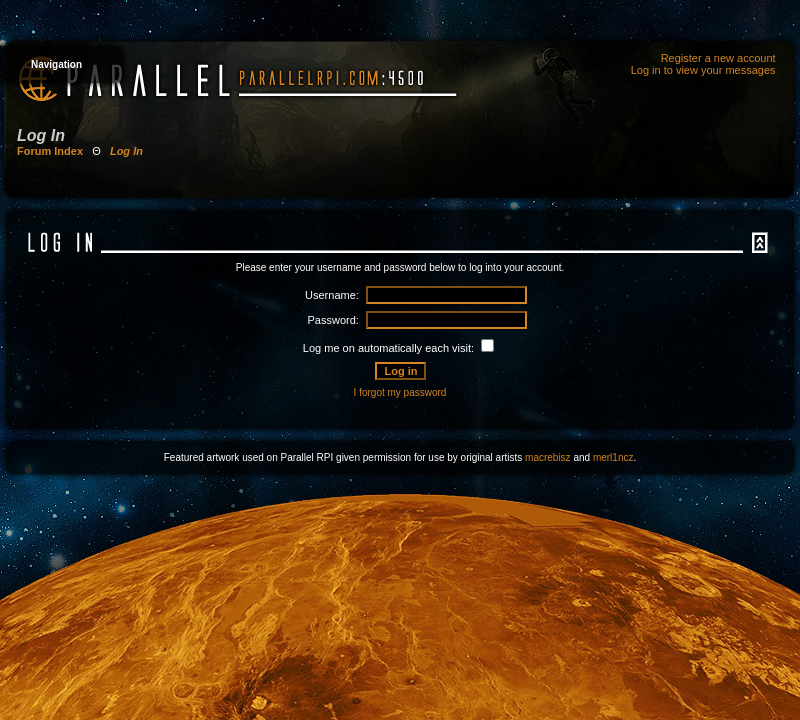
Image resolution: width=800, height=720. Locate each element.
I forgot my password (400, 392)
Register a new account (718, 58)
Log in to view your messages (703, 70)
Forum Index (50, 151)
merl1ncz (613, 457)
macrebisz (548, 457)
